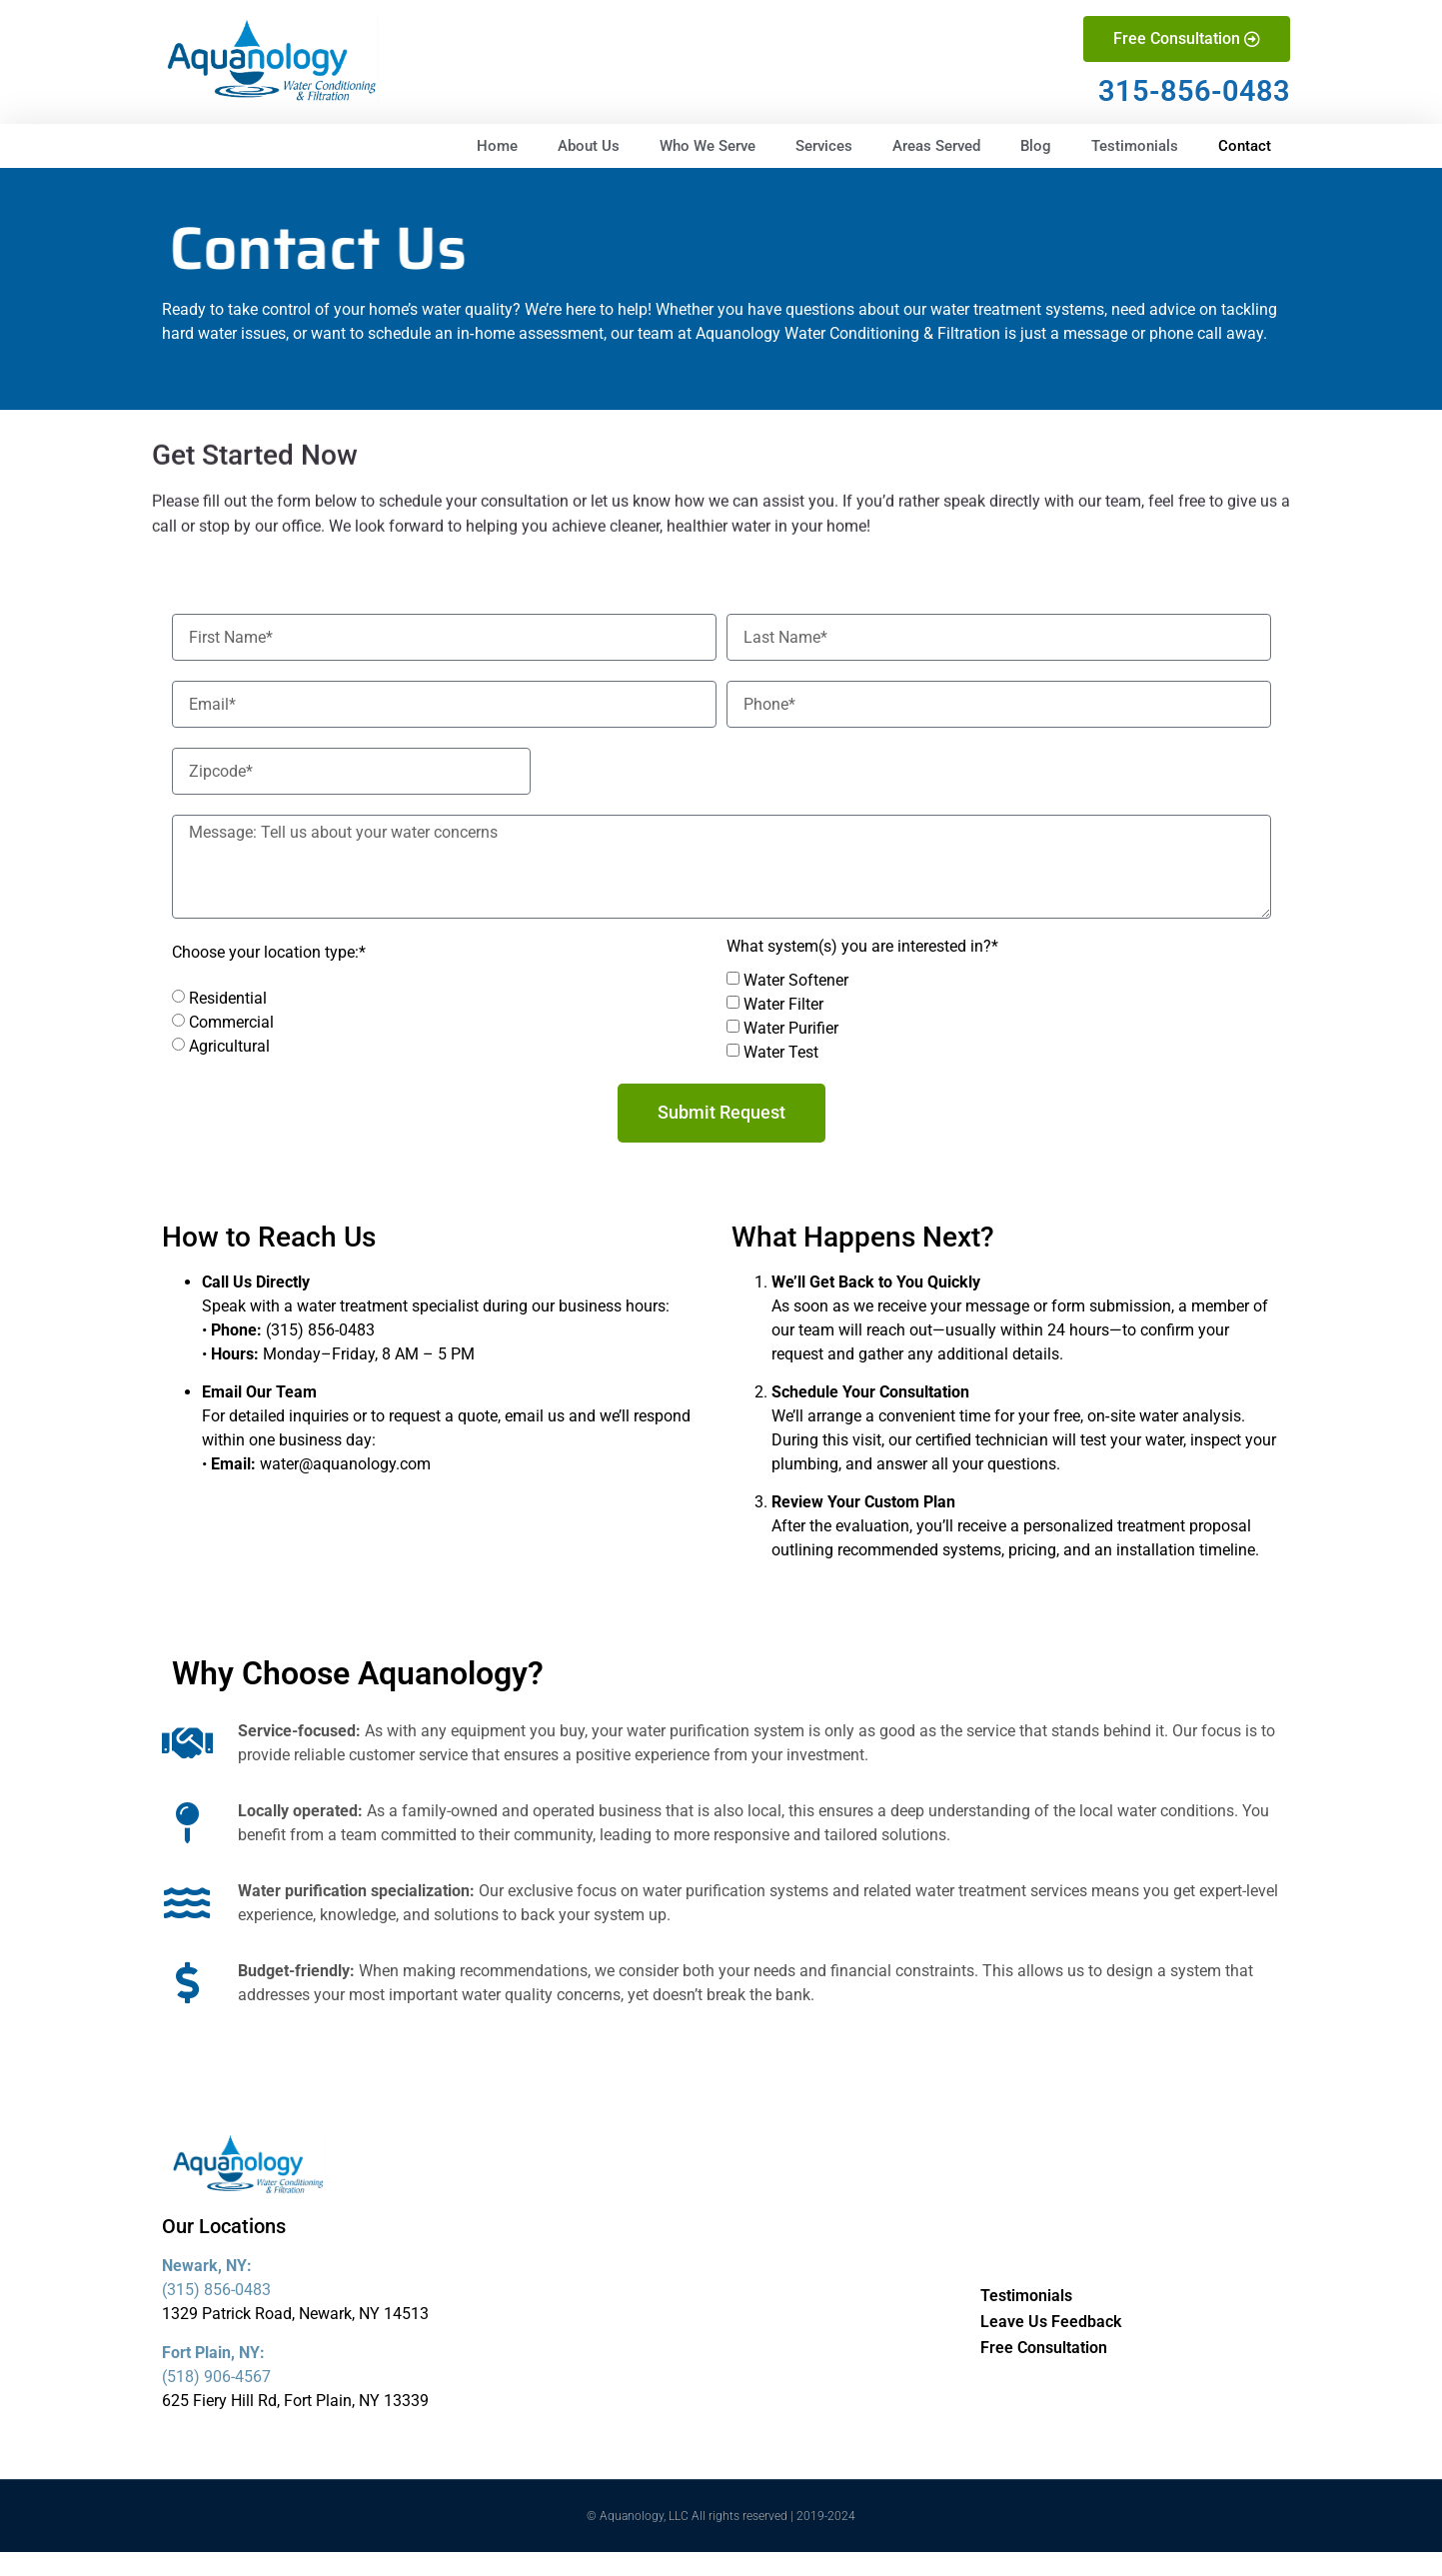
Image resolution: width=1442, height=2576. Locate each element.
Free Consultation (1043, 2347)
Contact (1244, 146)
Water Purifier (790, 1028)
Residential (228, 998)
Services (823, 146)
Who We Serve (707, 146)
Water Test (780, 1052)
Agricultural (229, 1046)
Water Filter (783, 1004)
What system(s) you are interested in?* (862, 947)
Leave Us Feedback (1050, 2321)
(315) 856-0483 (216, 2289)
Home (497, 146)
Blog (1035, 146)
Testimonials (1134, 146)
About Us (589, 146)
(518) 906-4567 (216, 2376)
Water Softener (795, 980)
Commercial (231, 1022)
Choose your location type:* (269, 953)
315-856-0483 (1194, 91)
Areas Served (936, 146)
